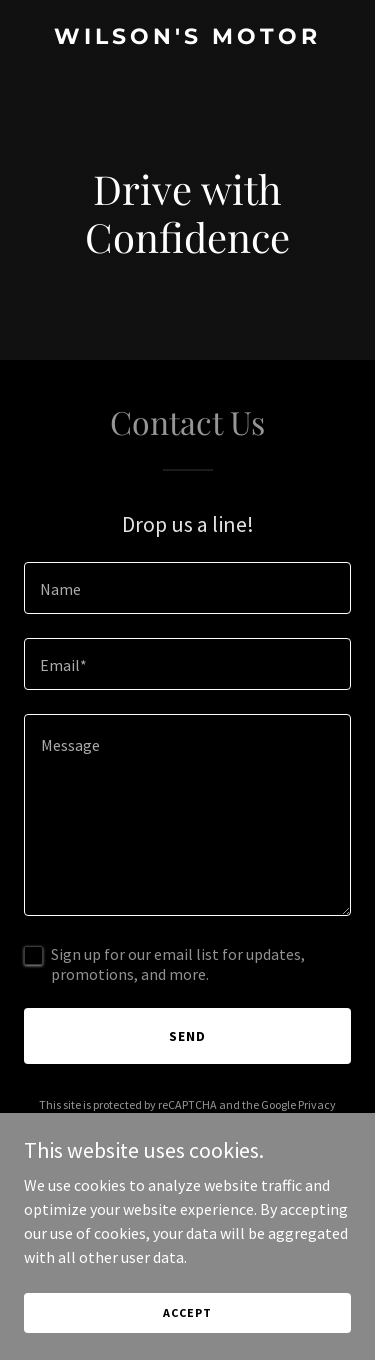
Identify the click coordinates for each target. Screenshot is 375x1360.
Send (187, 1036)
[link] (187, 38)
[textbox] (187, 588)
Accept (187, 1312)
